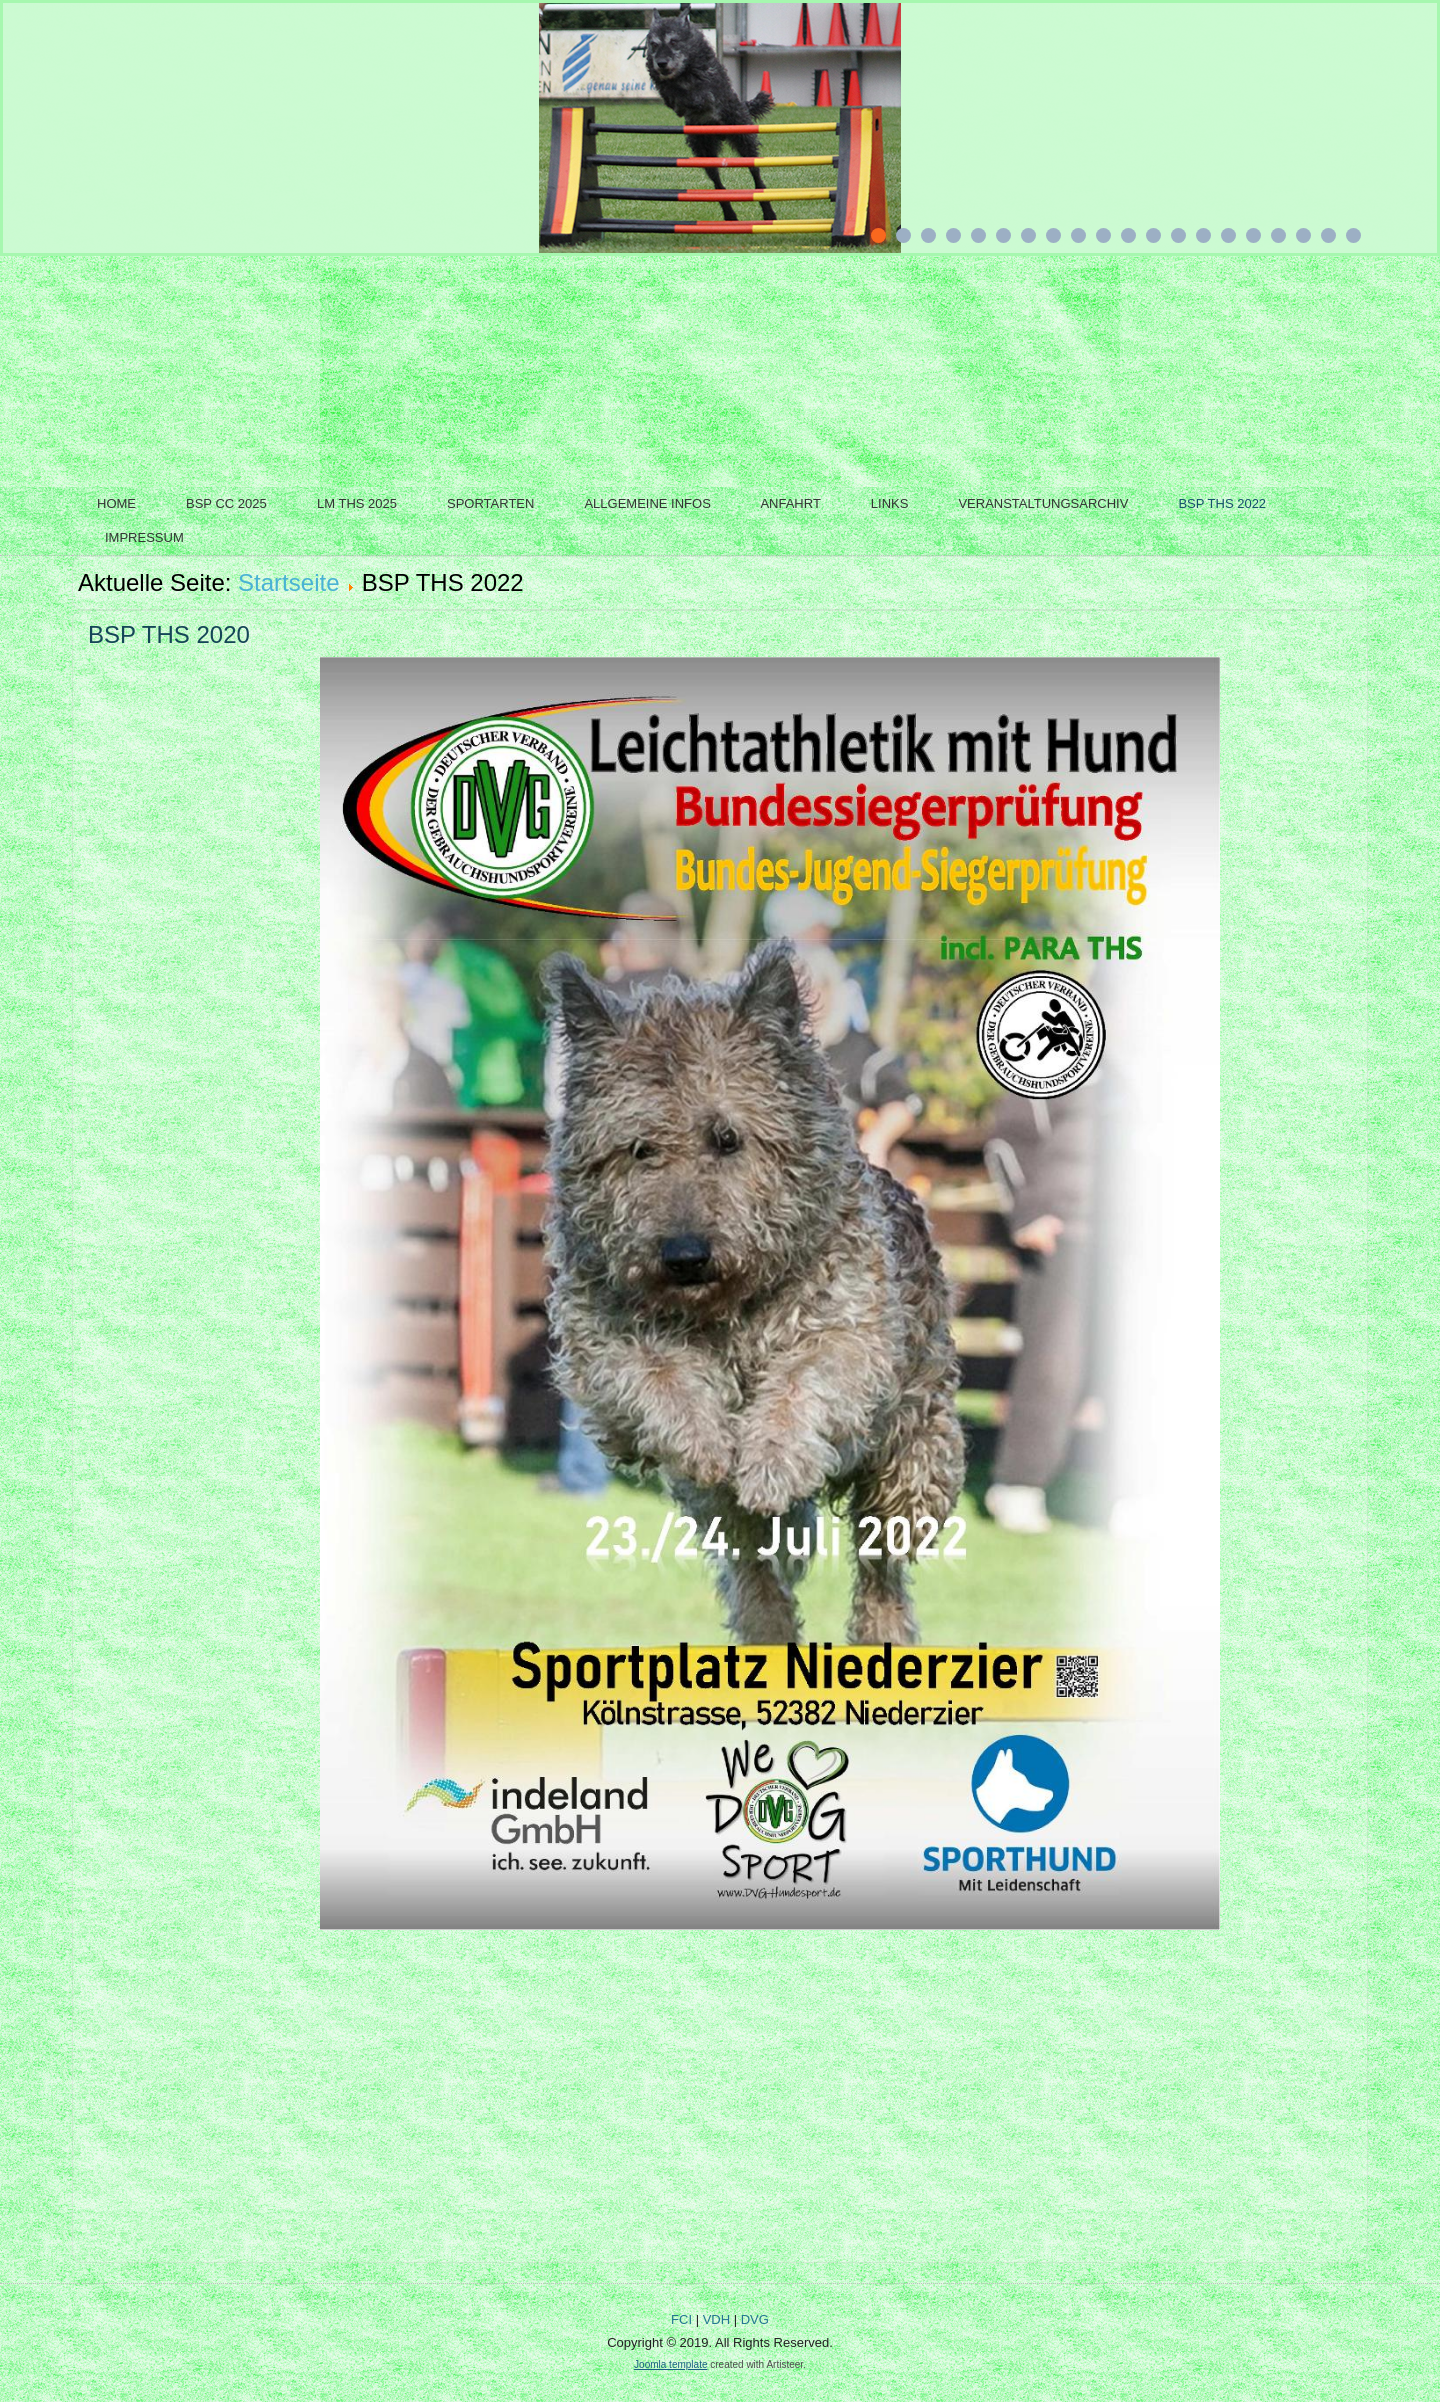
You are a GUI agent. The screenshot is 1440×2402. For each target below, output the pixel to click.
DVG (755, 2319)
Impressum (144, 537)
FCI (681, 2319)
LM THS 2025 (357, 503)
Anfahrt (790, 503)
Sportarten (490, 503)
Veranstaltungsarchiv (1043, 503)
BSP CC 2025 (226, 503)
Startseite (288, 582)
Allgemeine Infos (647, 503)
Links (890, 503)
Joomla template (670, 2364)
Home (116, 503)
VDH (716, 2319)
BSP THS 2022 (1222, 503)
